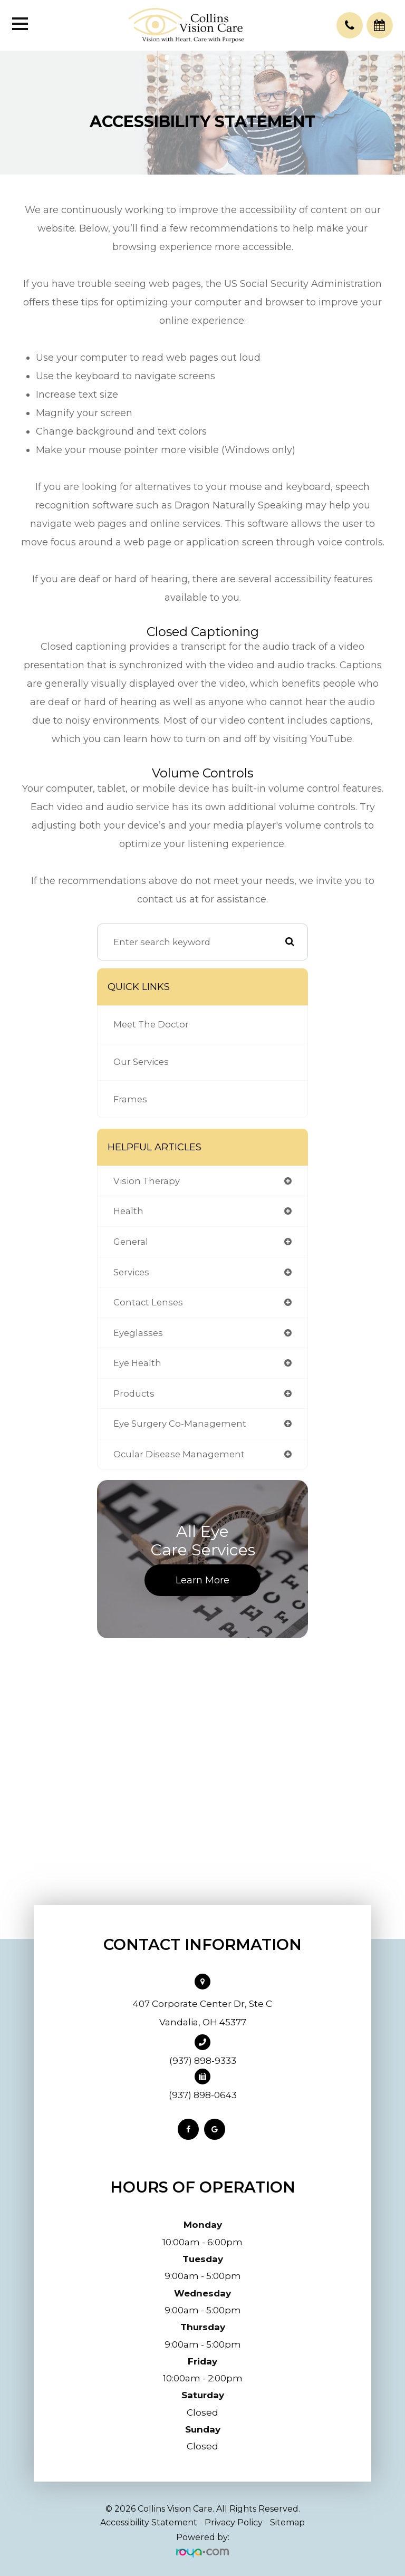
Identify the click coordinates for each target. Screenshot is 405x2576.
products (134, 1393)
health (128, 1211)
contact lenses (148, 1302)
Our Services (141, 1061)
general (130, 1241)
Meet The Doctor (151, 1024)
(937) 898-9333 (202, 2060)
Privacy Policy (234, 2522)
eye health (137, 1363)
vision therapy (146, 1181)
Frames (130, 1099)
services (131, 1272)
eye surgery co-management (179, 1423)
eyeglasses (138, 1333)
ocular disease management (179, 1454)
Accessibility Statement (148, 2522)
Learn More (202, 1580)
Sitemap (287, 2522)
